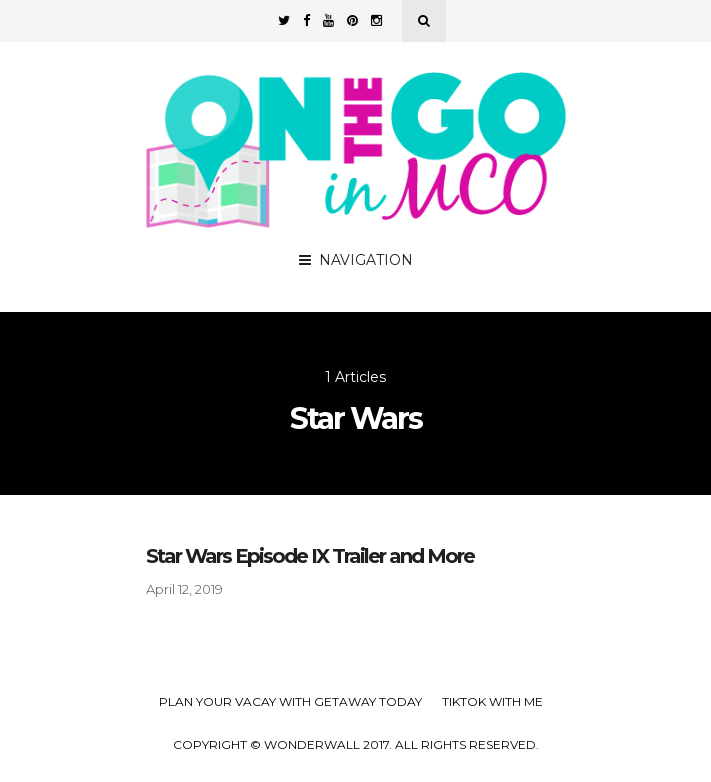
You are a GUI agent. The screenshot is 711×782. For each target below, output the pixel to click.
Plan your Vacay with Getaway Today (290, 701)
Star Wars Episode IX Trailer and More (310, 556)
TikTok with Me (492, 701)
